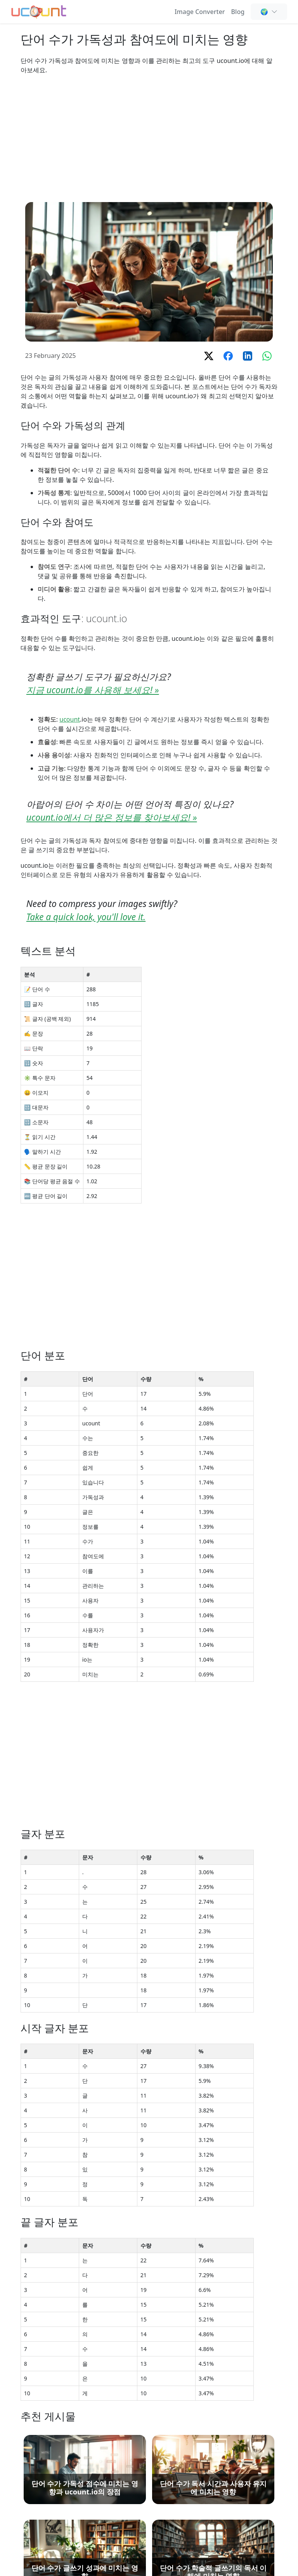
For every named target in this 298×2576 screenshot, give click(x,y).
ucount (69, 719)
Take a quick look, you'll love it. (86, 917)
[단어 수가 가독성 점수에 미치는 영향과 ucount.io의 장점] (85, 2469)
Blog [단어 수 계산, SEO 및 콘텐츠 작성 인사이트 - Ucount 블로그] (237, 11)
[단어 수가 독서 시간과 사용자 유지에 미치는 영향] (213, 2469)
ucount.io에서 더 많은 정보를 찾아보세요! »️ (111, 817)
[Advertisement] (149, 138)
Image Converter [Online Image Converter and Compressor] (200, 11)
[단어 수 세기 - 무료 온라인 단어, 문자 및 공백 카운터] (39, 11)
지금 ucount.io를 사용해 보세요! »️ (92, 690)
